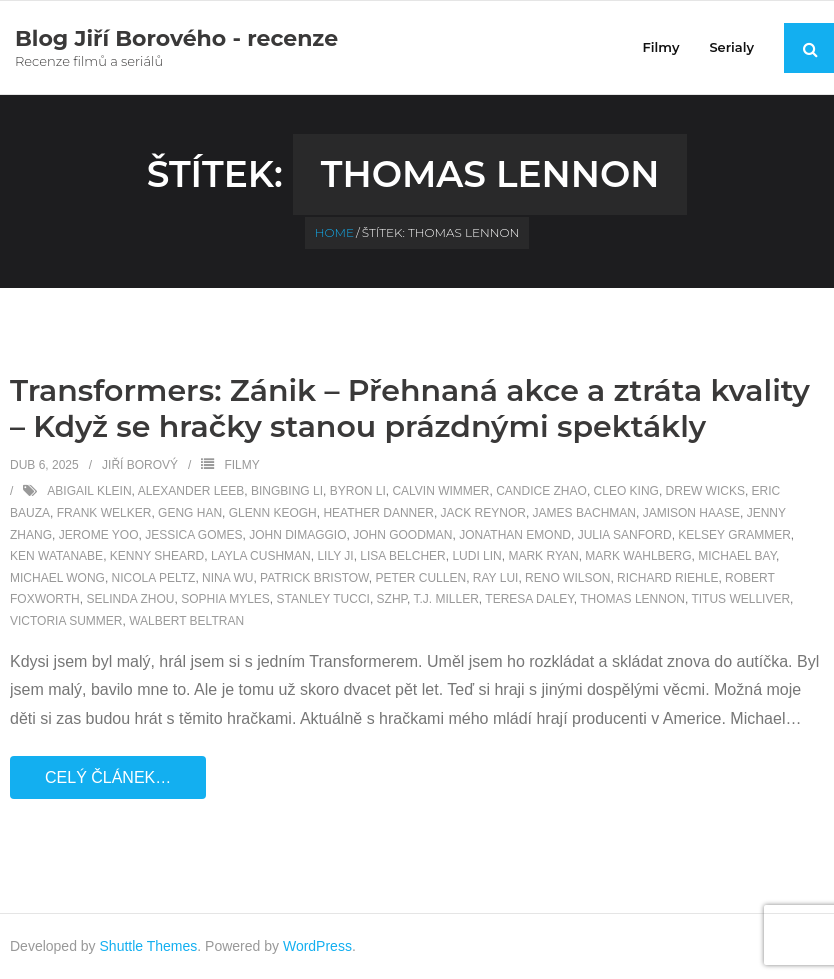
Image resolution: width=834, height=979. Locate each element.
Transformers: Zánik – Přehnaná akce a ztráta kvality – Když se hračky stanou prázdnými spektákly (410, 408)
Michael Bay (737, 556)
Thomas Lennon (632, 599)
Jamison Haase (691, 513)
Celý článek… (108, 777)
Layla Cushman (261, 556)
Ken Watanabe (56, 556)
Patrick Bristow (314, 578)
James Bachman (584, 513)
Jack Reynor (483, 513)
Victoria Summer (66, 621)
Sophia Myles (225, 599)
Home (334, 232)
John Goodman (402, 535)
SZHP (392, 599)
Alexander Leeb (191, 491)
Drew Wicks (705, 491)
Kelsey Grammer (734, 535)
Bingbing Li (287, 491)
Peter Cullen (420, 578)
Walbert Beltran (186, 621)
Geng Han (190, 513)
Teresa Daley (529, 599)
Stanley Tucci (323, 599)
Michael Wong (57, 578)
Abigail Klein (89, 491)
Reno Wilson (567, 578)
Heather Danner (378, 513)
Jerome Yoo (99, 535)
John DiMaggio (297, 535)
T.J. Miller (445, 599)
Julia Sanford (625, 535)
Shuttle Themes (149, 946)
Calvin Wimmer (440, 491)
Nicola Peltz (154, 578)
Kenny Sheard (157, 556)
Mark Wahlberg (638, 556)
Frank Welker (104, 513)
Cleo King (626, 491)
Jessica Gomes (193, 535)
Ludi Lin (476, 556)
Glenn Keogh (273, 513)
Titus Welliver (740, 599)
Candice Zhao (541, 491)
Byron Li (358, 491)
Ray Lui (496, 578)
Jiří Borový (140, 465)
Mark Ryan (543, 556)
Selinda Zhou (130, 599)
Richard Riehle (667, 578)
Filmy (241, 465)
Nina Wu (227, 578)
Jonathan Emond (515, 535)
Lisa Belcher (402, 556)
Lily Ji (335, 556)
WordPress (317, 946)
